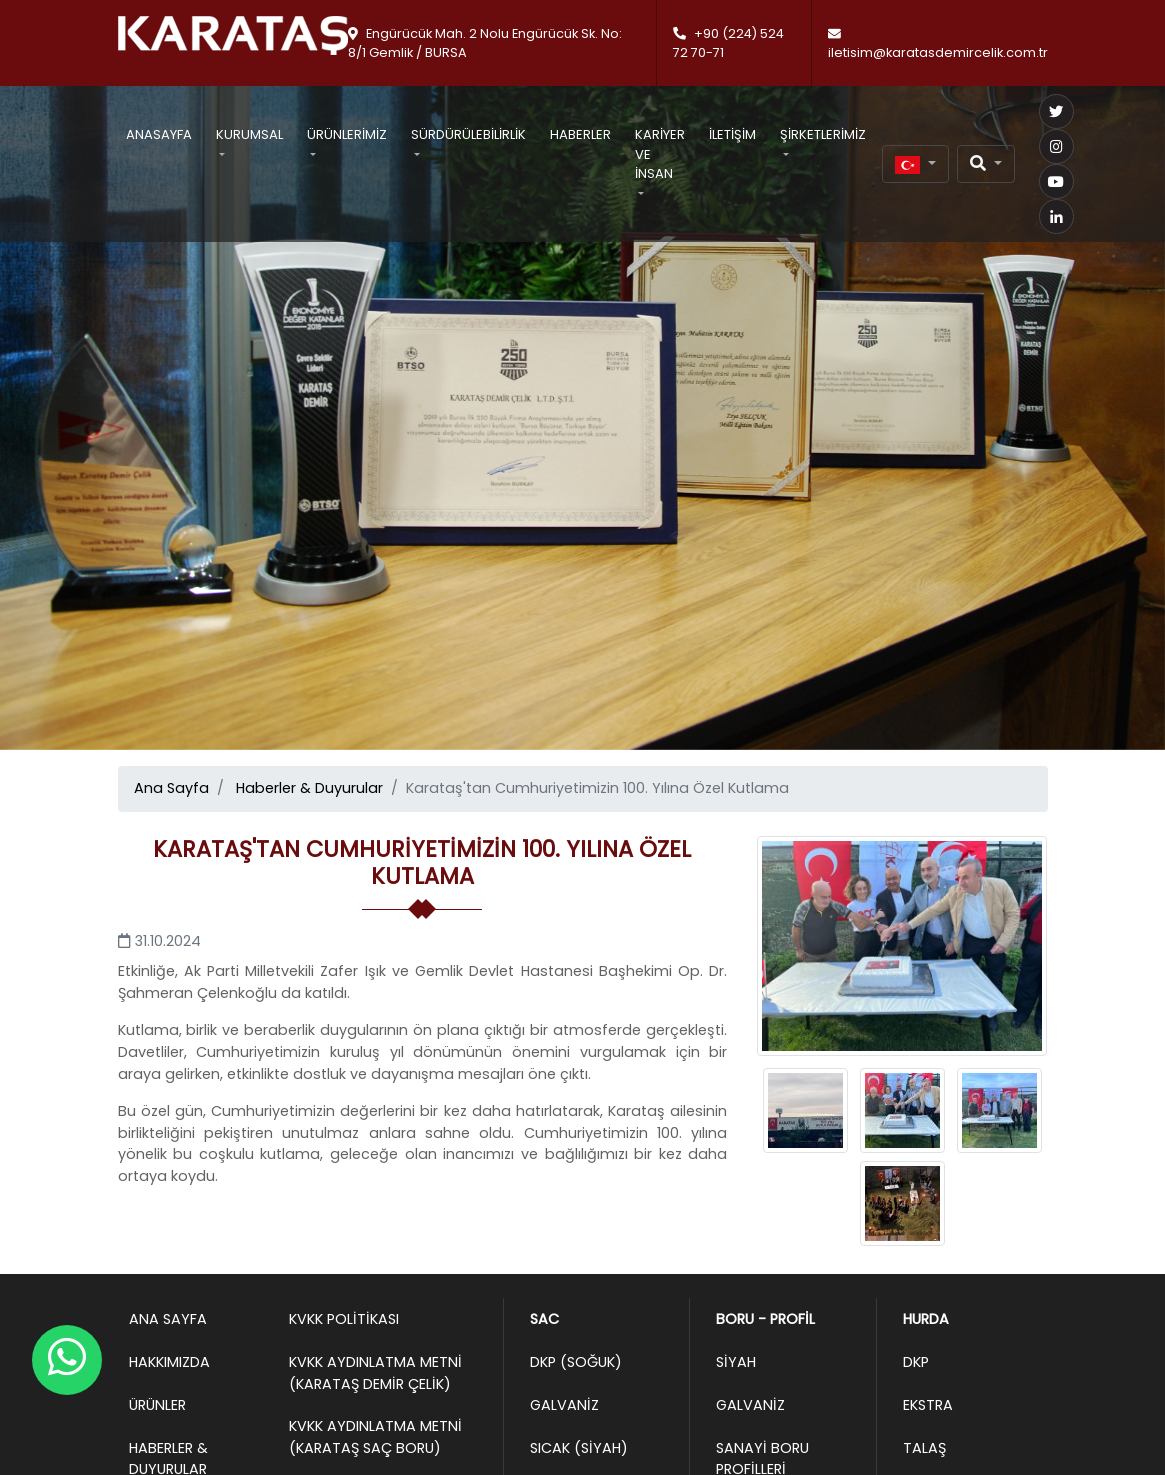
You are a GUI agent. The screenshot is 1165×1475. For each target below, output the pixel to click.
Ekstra (928, 1405)
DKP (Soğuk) (576, 1362)
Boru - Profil (765, 1319)
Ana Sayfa (171, 788)
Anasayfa (159, 134)
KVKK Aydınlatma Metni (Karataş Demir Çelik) (375, 1373)
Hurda (926, 1319)
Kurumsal (249, 134)
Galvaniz (564, 1405)
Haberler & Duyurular (309, 788)
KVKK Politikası (344, 1319)
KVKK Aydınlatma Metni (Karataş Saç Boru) (375, 1437)
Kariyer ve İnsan (660, 154)
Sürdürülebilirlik (468, 134)
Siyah (736, 1362)
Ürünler (157, 1405)
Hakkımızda (169, 1362)
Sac (544, 1319)
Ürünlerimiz (347, 134)
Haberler (580, 134)
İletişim (732, 134)
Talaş (924, 1448)
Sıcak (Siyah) (579, 1448)
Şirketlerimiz (823, 134)
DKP (916, 1362)
